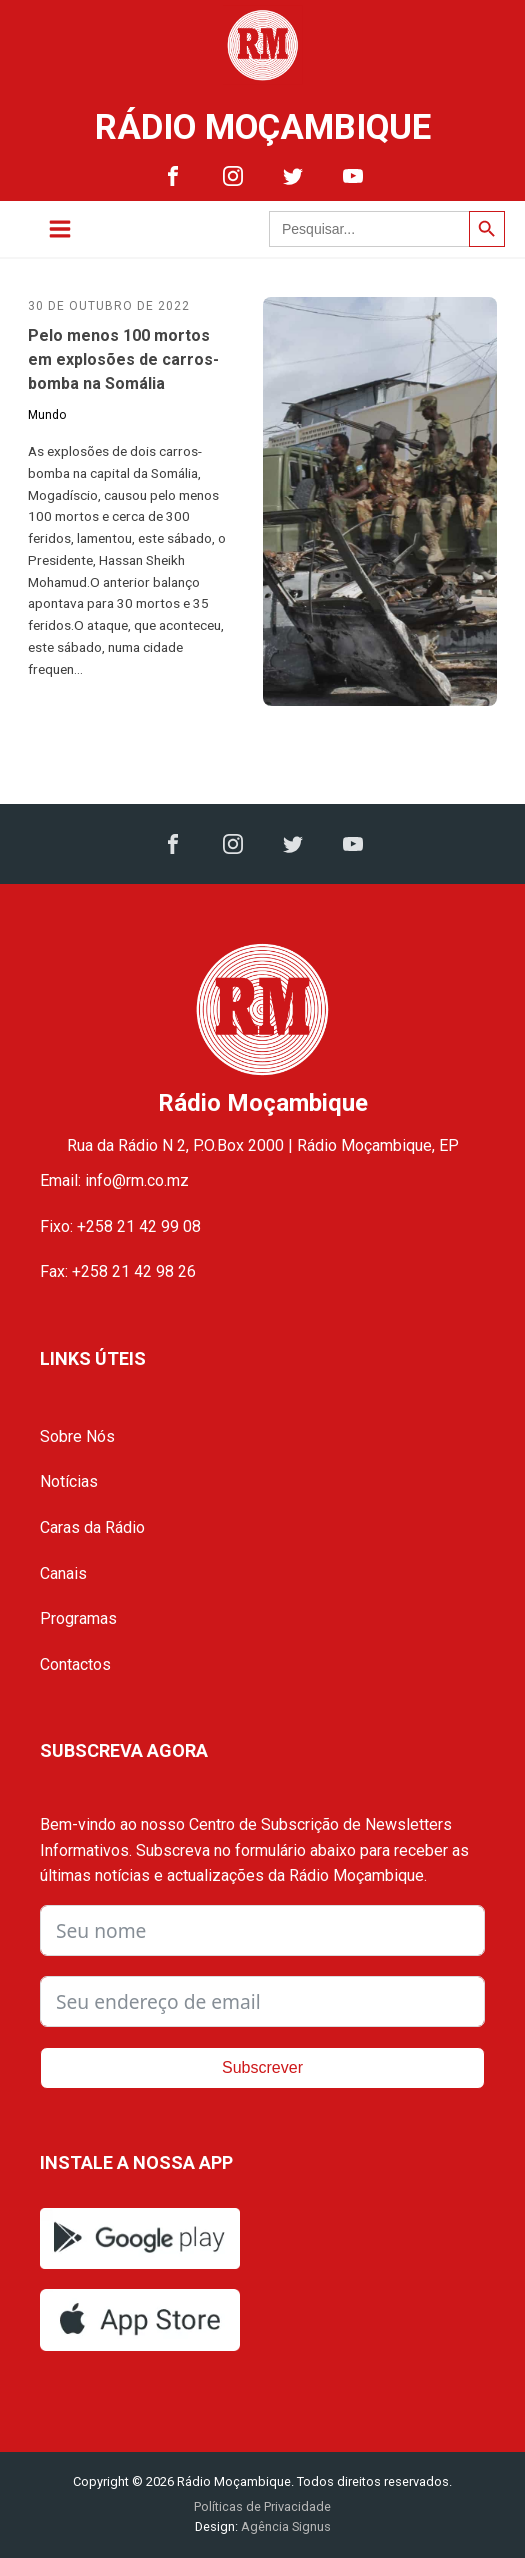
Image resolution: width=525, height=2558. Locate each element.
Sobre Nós (77, 1436)
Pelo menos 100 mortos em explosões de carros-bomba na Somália (123, 359)
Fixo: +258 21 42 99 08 (120, 1226)
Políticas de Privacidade (262, 2506)
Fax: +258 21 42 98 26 (118, 1271)
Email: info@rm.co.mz (114, 1180)
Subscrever (262, 2067)
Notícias (69, 1481)
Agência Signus (284, 2526)
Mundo (47, 415)
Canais (63, 1573)
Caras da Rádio (92, 1527)
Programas (78, 1618)
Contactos (75, 1664)
